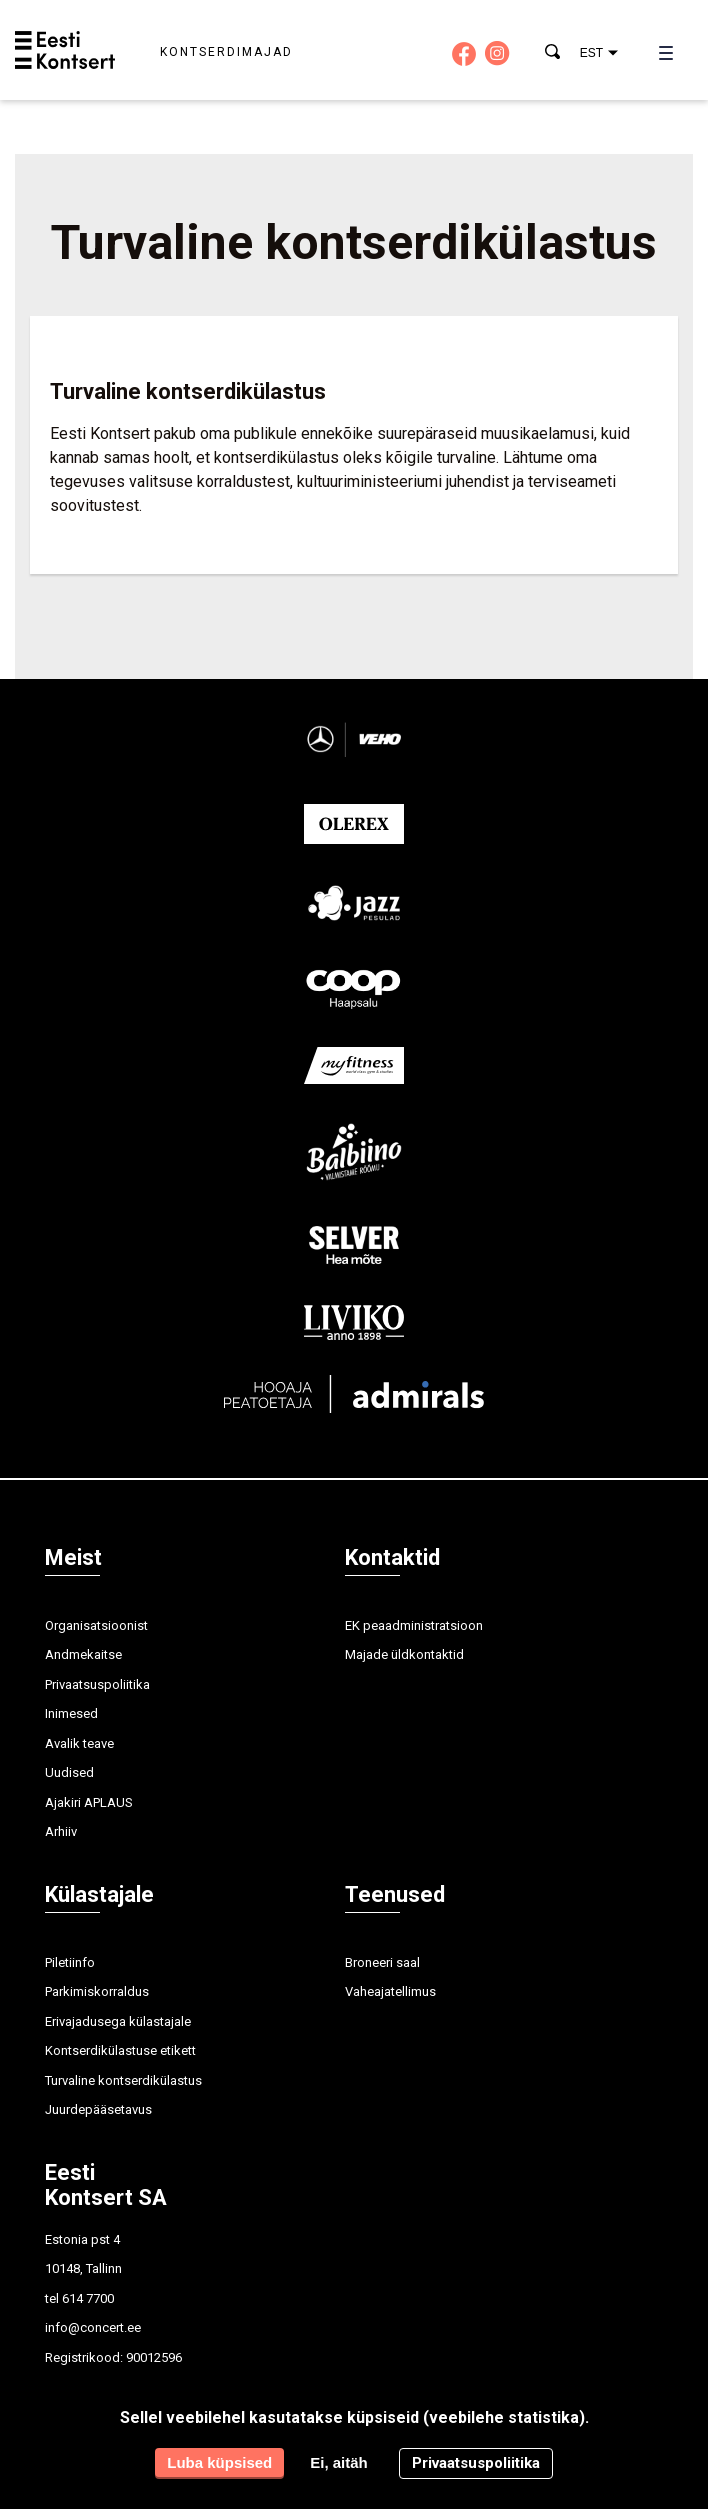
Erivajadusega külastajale (118, 2021)
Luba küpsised (219, 2462)
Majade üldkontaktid (404, 1654)
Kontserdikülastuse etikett (120, 2050)
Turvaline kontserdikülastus (123, 2080)
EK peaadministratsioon (414, 1625)
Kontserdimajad (226, 52)
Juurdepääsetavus (98, 2109)
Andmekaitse (83, 1654)
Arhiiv (61, 1831)
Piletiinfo (70, 1962)
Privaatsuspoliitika (97, 1684)
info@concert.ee (93, 2327)
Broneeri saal (382, 1962)
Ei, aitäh (339, 2462)
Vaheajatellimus (390, 1991)
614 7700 (88, 2298)
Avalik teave (79, 1743)
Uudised (69, 1772)
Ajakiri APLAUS (89, 1802)
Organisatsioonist (96, 1625)
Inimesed (71, 1713)
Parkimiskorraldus (97, 1991)
